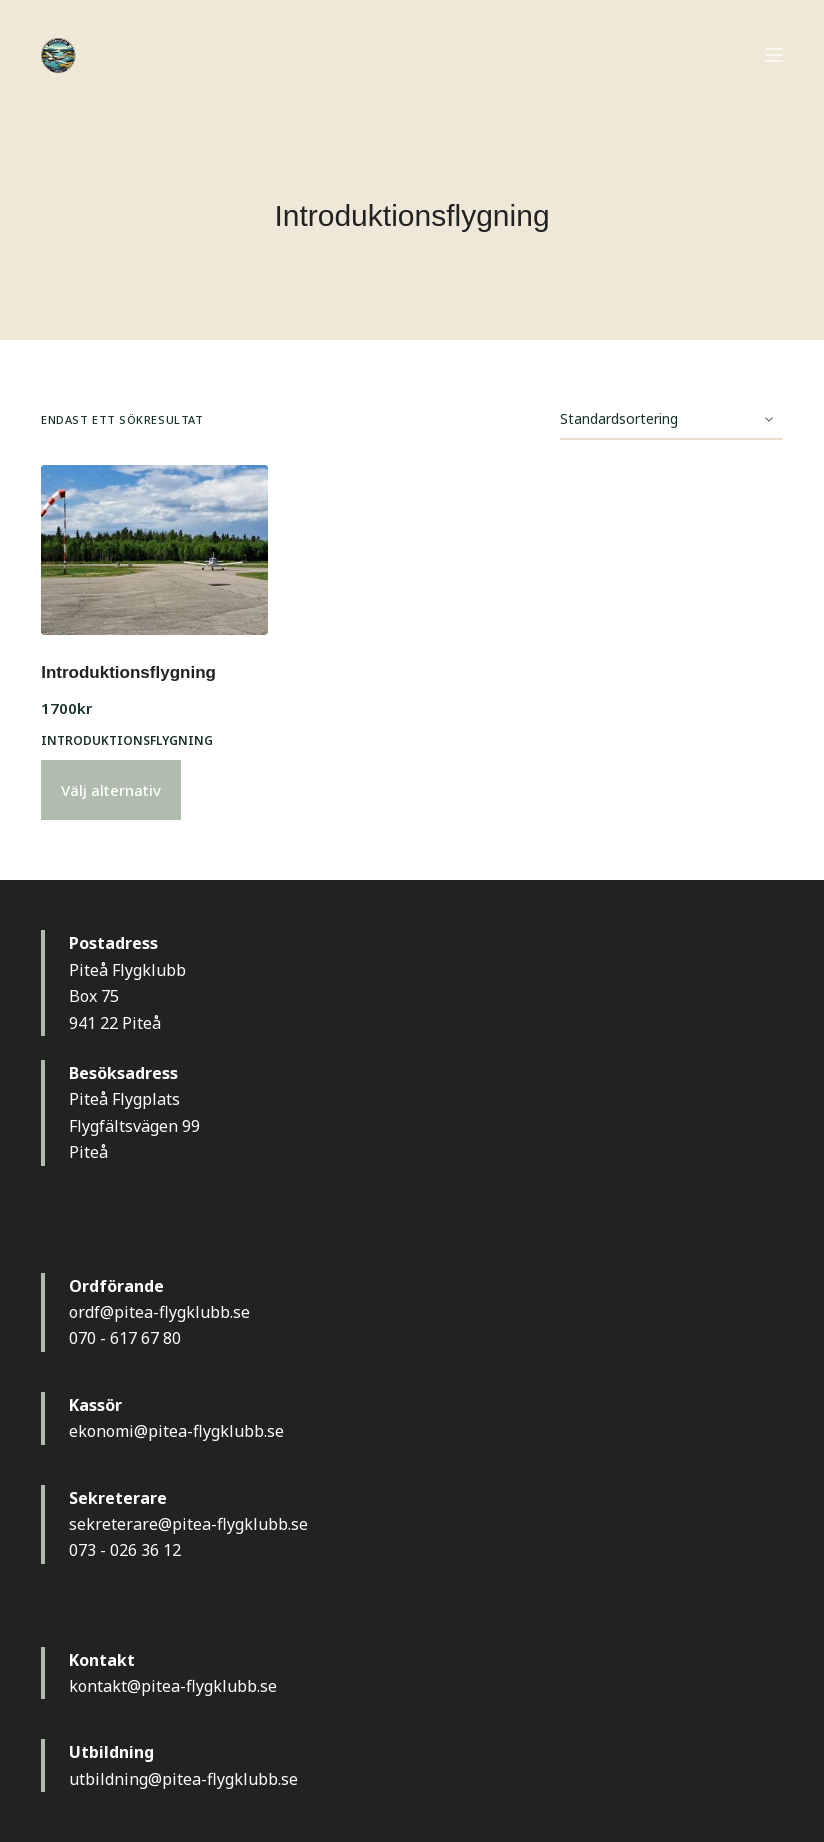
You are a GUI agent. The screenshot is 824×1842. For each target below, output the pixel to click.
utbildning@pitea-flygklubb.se (183, 1779)
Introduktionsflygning (128, 672)
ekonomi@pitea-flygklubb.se (176, 1431)
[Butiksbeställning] (671, 420)
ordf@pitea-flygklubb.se (159, 1312)
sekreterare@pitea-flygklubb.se (188, 1524)
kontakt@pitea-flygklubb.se (173, 1686)
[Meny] (774, 55)
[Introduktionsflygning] (154, 550)
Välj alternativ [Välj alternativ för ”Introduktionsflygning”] (111, 790)
